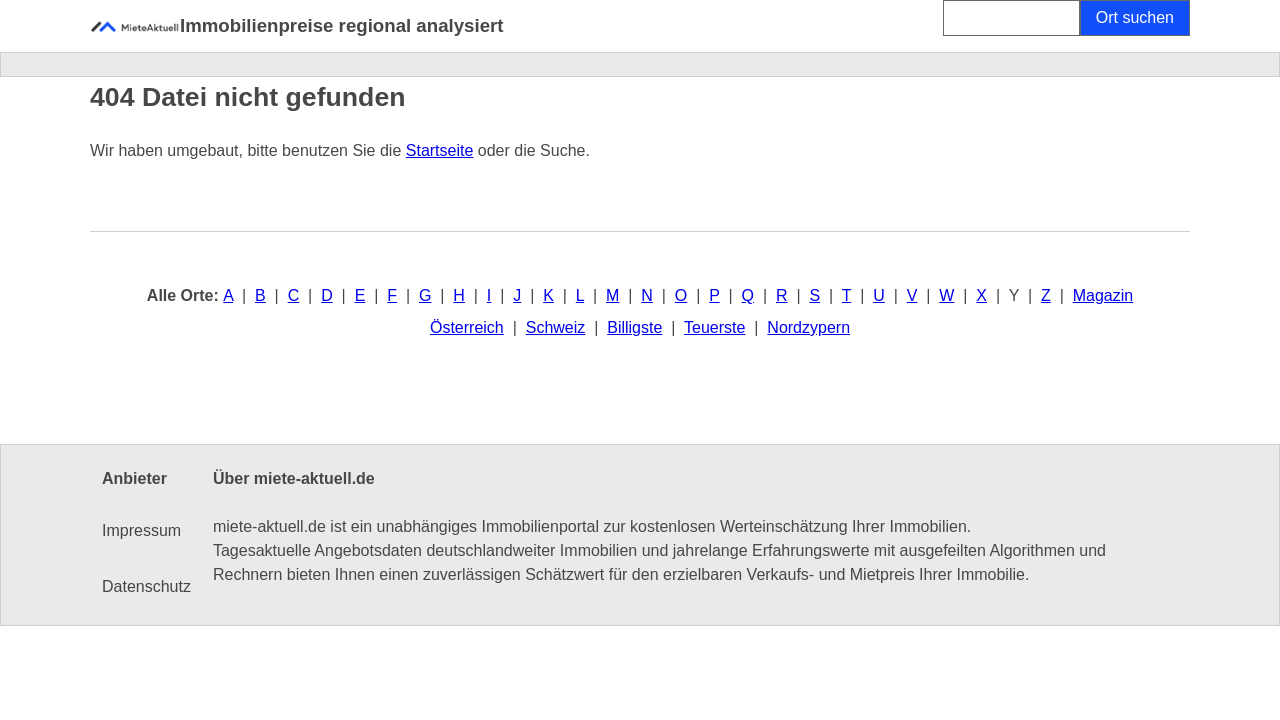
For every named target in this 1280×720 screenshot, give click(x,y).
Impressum (141, 530)
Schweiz (556, 327)
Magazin (1103, 295)
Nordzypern (808, 327)
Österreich (467, 327)
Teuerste (714, 327)
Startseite (440, 150)
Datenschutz (146, 586)
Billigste (634, 327)
